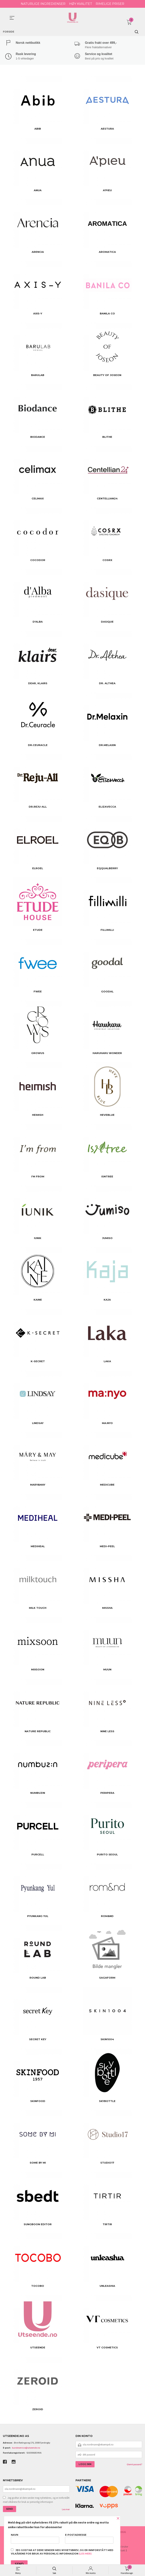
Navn (35, 2538)
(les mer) (85, 2553)
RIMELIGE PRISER (110, 4)
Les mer (66, 2509)
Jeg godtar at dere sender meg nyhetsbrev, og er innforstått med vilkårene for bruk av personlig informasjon (36, 2500)
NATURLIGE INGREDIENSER (43, 4)
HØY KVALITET (80, 4)
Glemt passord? (134, 2464)
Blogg (121, 2532)
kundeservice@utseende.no (26, 2448)
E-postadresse (89, 2538)
